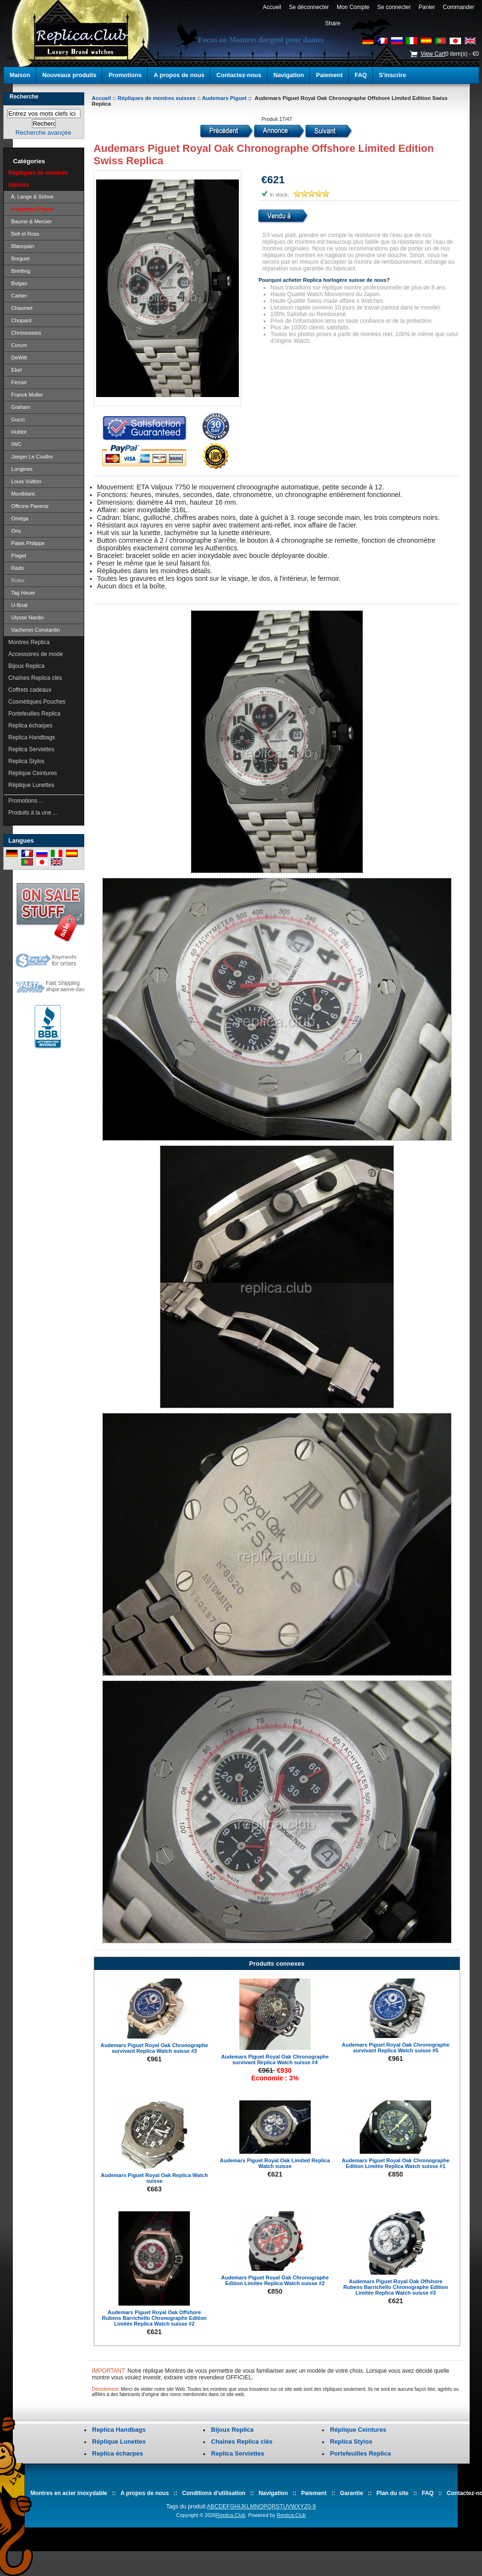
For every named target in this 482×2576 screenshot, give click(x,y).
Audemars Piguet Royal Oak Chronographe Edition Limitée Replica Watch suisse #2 (275, 2280)
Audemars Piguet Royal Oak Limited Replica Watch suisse (275, 2163)
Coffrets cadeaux (30, 689)
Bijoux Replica (27, 666)
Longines (21, 469)
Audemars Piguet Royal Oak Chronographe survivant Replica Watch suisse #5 (395, 2047)
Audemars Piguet (224, 98)
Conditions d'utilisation (214, 2493)
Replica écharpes (31, 725)
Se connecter (394, 7)
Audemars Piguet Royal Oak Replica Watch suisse (154, 2178)
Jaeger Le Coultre (31, 456)
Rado (16, 568)
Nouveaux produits (69, 75)
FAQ (360, 75)
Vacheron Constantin (34, 630)
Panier (426, 7)
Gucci (17, 419)
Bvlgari (18, 283)
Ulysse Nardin (26, 617)
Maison (20, 75)
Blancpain (21, 246)
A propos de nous (179, 75)
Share (332, 23)
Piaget (17, 555)
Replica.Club (230, 2515)
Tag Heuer (22, 593)
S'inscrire (392, 75)
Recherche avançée (43, 132)
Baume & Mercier (30, 221)
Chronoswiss (25, 333)
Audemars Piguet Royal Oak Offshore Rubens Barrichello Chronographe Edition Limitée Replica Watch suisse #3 (395, 2287)
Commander (458, 7)
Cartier (18, 295)
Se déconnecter (309, 7)
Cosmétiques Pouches (37, 701)
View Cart (433, 53)
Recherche (24, 96)
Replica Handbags (32, 737)
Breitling (19, 271)
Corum (18, 345)
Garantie (351, 2493)
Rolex (17, 580)
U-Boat (18, 605)
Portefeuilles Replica (34, 713)
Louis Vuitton (25, 481)
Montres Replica (29, 642)
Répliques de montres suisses (157, 98)
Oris (15, 531)
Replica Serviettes (32, 749)
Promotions (125, 75)
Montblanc (22, 494)
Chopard (20, 320)
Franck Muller (26, 395)
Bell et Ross (24, 234)
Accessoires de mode (36, 654)
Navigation (289, 75)
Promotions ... (26, 800)
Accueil (272, 7)
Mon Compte (353, 7)
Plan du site (392, 2493)
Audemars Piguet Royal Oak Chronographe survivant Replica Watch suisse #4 (275, 2059)
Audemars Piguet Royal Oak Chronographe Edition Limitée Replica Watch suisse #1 (395, 2163)
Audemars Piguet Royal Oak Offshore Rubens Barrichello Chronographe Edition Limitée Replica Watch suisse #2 (154, 2318)
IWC (15, 444)
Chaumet (21, 308)
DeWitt (18, 357)
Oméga (19, 518)
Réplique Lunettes (32, 785)
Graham (19, 407)
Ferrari (18, 382)
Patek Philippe (27, 543)
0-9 (311, 2506)
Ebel (15, 370)
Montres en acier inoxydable (68, 2493)
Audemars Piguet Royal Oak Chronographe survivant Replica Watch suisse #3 (154, 2048)
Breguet (19, 258)
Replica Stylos (27, 761)
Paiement (329, 75)
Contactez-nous (238, 75)
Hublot (18, 432)
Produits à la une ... (33, 812)
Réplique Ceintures (33, 773)
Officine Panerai (29, 506)
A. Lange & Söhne (31, 196)
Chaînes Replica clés (35, 678)
